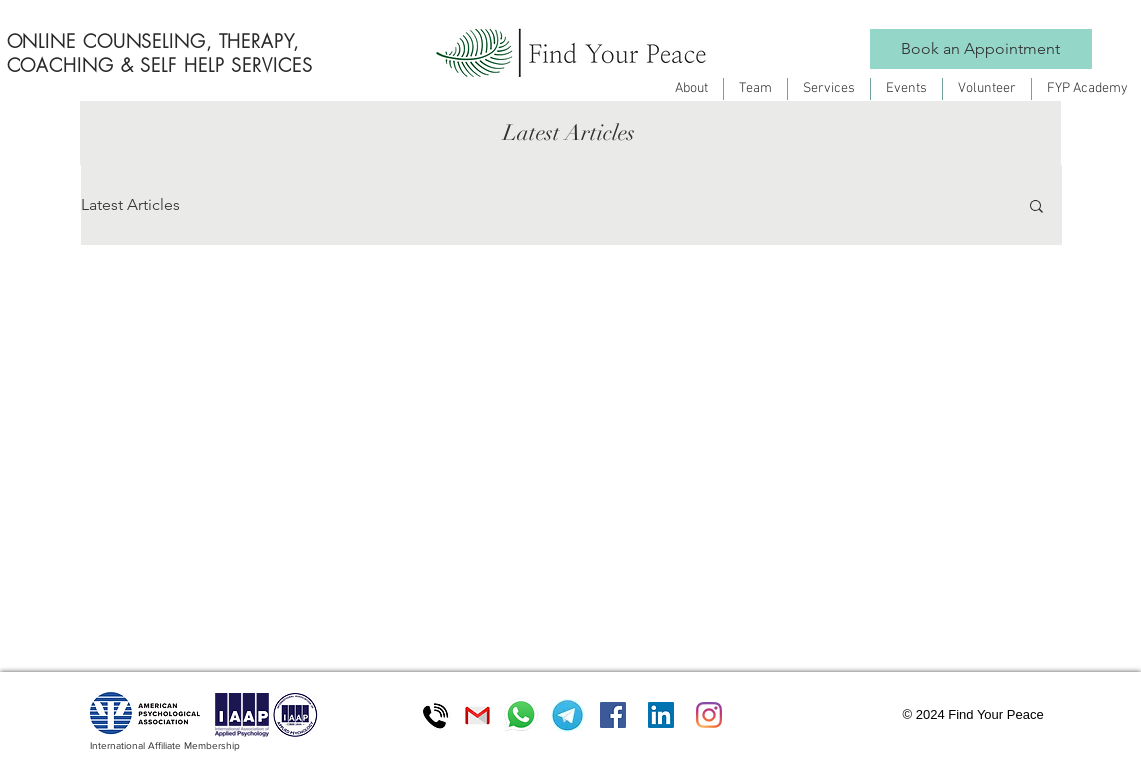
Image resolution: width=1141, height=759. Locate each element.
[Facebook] (613, 715)
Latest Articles (130, 204)
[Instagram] (709, 715)
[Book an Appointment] (981, 49)
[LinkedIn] (661, 715)
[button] (1036, 207)
